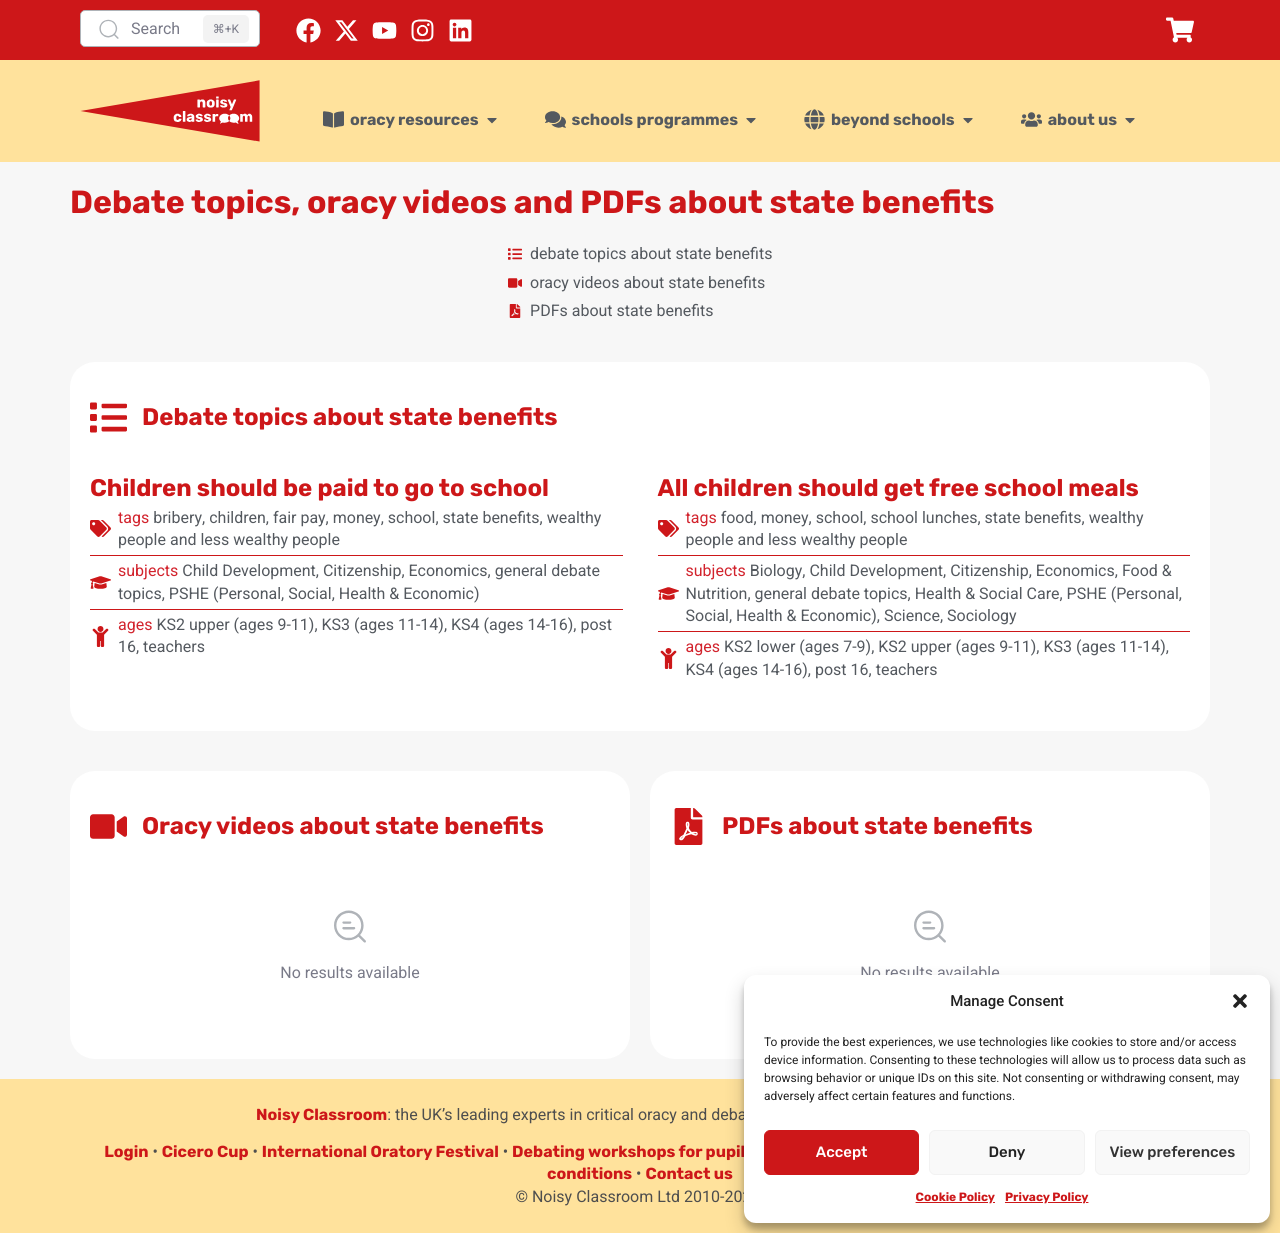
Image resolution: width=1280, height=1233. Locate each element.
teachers (174, 646)
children (237, 517)
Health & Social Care (987, 593)
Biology (776, 570)
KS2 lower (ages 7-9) (797, 646)
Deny (1007, 1152)
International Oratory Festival (380, 1151)
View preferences (1172, 1152)
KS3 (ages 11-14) (383, 624)
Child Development (249, 570)
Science (912, 615)
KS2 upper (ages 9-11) (235, 624)
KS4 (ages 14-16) (512, 624)
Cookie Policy (955, 1197)
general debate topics (831, 593)
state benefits (491, 517)
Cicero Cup (205, 1151)
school (412, 517)
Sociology (982, 615)
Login (126, 1151)
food (737, 517)
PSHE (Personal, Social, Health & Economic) (324, 593)
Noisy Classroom (321, 1114)
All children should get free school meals (898, 488)
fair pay (299, 517)
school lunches (923, 517)
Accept (842, 1152)
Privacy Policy (1046, 1197)
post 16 (842, 669)
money (357, 517)
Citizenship (362, 570)
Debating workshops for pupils (633, 1151)
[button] (1240, 1001)
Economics (448, 570)
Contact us (689, 1173)
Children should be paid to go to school (319, 488)
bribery (177, 517)
